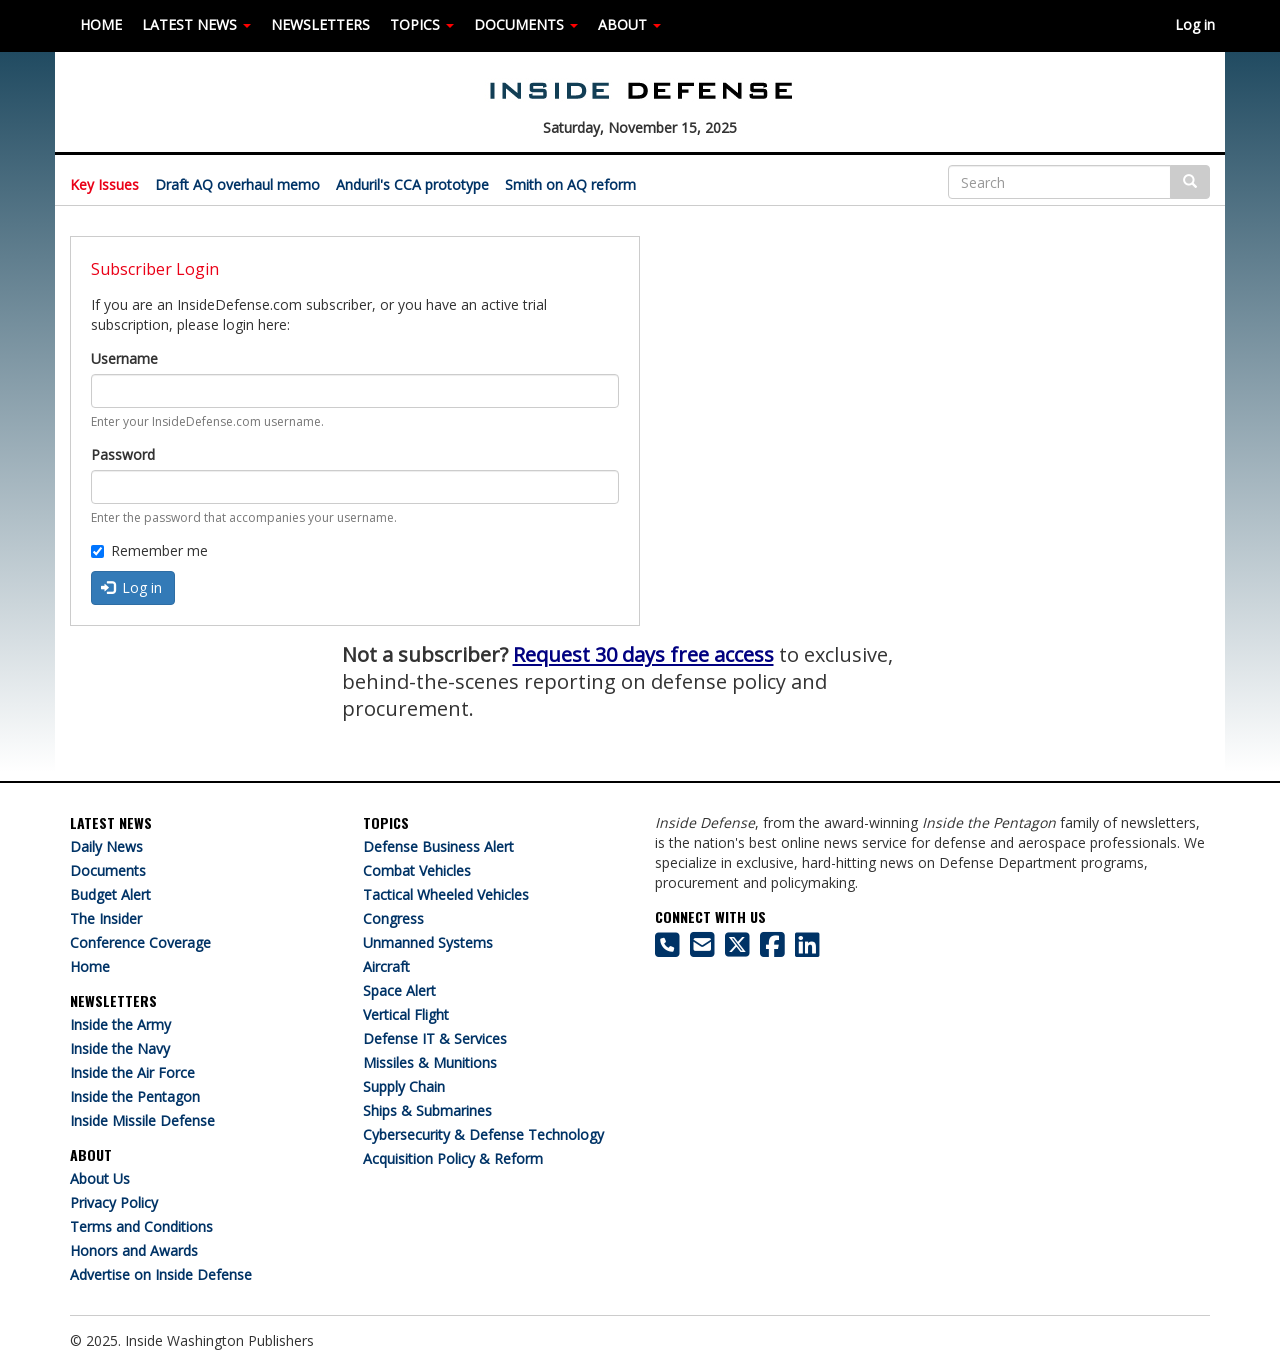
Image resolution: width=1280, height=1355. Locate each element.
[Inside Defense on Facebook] (772, 949)
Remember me (149, 550)
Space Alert (399, 990)
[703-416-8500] (667, 949)
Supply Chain (404, 1086)
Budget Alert (110, 894)
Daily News (106, 846)
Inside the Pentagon (135, 1096)
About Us (100, 1178)
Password (123, 454)
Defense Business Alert (438, 846)
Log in (1195, 24)
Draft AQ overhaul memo (237, 184)
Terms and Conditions (141, 1226)
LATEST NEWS (196, 24)
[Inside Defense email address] (702, 949)
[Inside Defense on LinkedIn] (807, 949)
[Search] (1060, 182)
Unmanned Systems (428, 942)
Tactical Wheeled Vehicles (446, 894)
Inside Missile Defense (142, 1120)
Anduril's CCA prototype (412, 184)
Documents (108, 870)
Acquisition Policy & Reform (453, 1158)
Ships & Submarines (427, 1110)
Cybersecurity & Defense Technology (483, 1134)
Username (124, 358)
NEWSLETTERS (320, 24)
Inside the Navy (120, 1048)
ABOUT (629, 24)
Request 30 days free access (643, 654)
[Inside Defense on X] (737, 949)
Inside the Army (120, 1024)
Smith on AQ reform (570, 184)
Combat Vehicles (417, 870)
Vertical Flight (406, 1014)
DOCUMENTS (526, 24)
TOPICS (422, 24)
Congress (393, 918)
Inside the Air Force (132, 1072)
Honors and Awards (134, 1250)
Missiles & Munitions (430, 1062)
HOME (101, 24)
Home (90, 966)
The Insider (106, 918)
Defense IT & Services (435, 1038)
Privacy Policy (114, 1202)
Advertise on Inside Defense (161, 1274)
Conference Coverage (140, 942)
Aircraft (386, 966)
